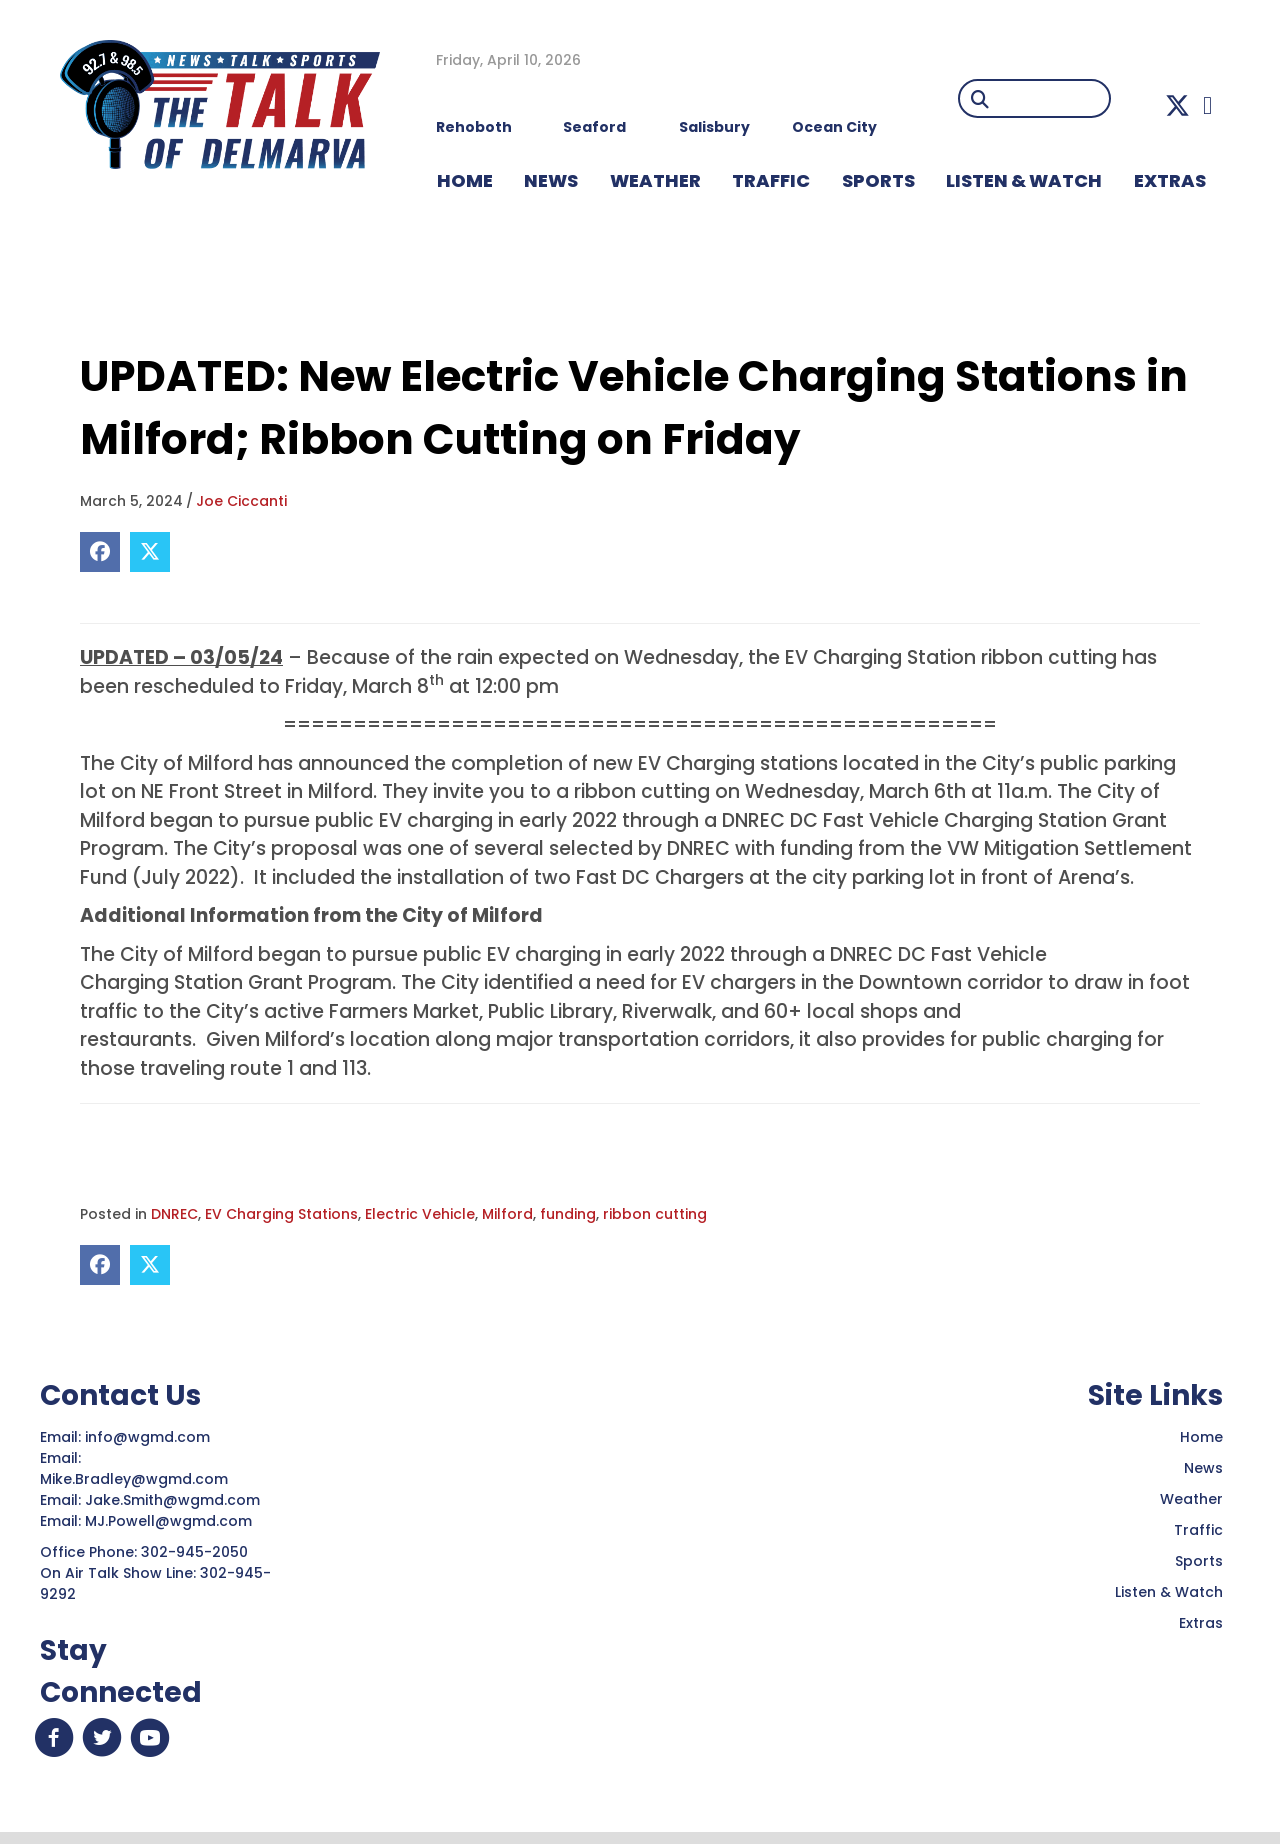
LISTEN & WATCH (1024, 180)
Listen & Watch (1169, 1592)
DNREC (174, 1214)
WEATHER (655, 180)
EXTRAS (1170, 180)
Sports (878, 180)
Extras (1201, 1623)
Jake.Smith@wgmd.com (174, 1500)
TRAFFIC (771, 180)
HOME (465, 180)
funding (568, 1214)
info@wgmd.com (149, 1437)
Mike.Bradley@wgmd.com (134, 1479)
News (1203, 1468)
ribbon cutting (655, 1214)
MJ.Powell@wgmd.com (172, 1521)
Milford (507, 1214)
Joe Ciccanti (241, 501)
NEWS (551, 180)
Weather (1191, 1499)
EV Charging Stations (281, 1214)
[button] (1177, 105)
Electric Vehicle (420, 1214)
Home (1201, 1437)
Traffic (1198, 1530)
